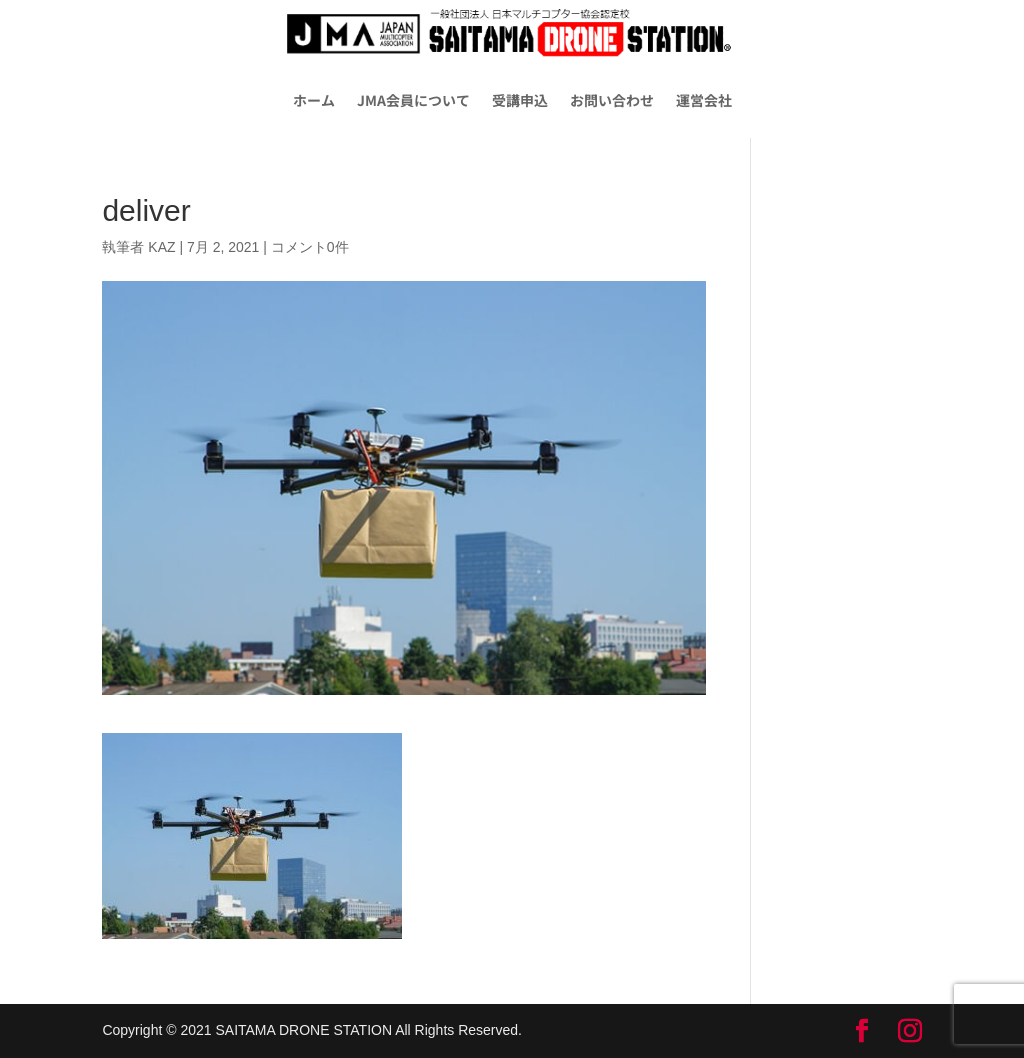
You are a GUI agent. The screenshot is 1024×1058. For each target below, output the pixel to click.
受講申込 (520, 100)
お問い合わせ (612, 100)
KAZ (161, 247)
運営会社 (704, 100)
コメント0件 (310, 247)
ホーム (314, 100)
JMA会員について (413, 100)
